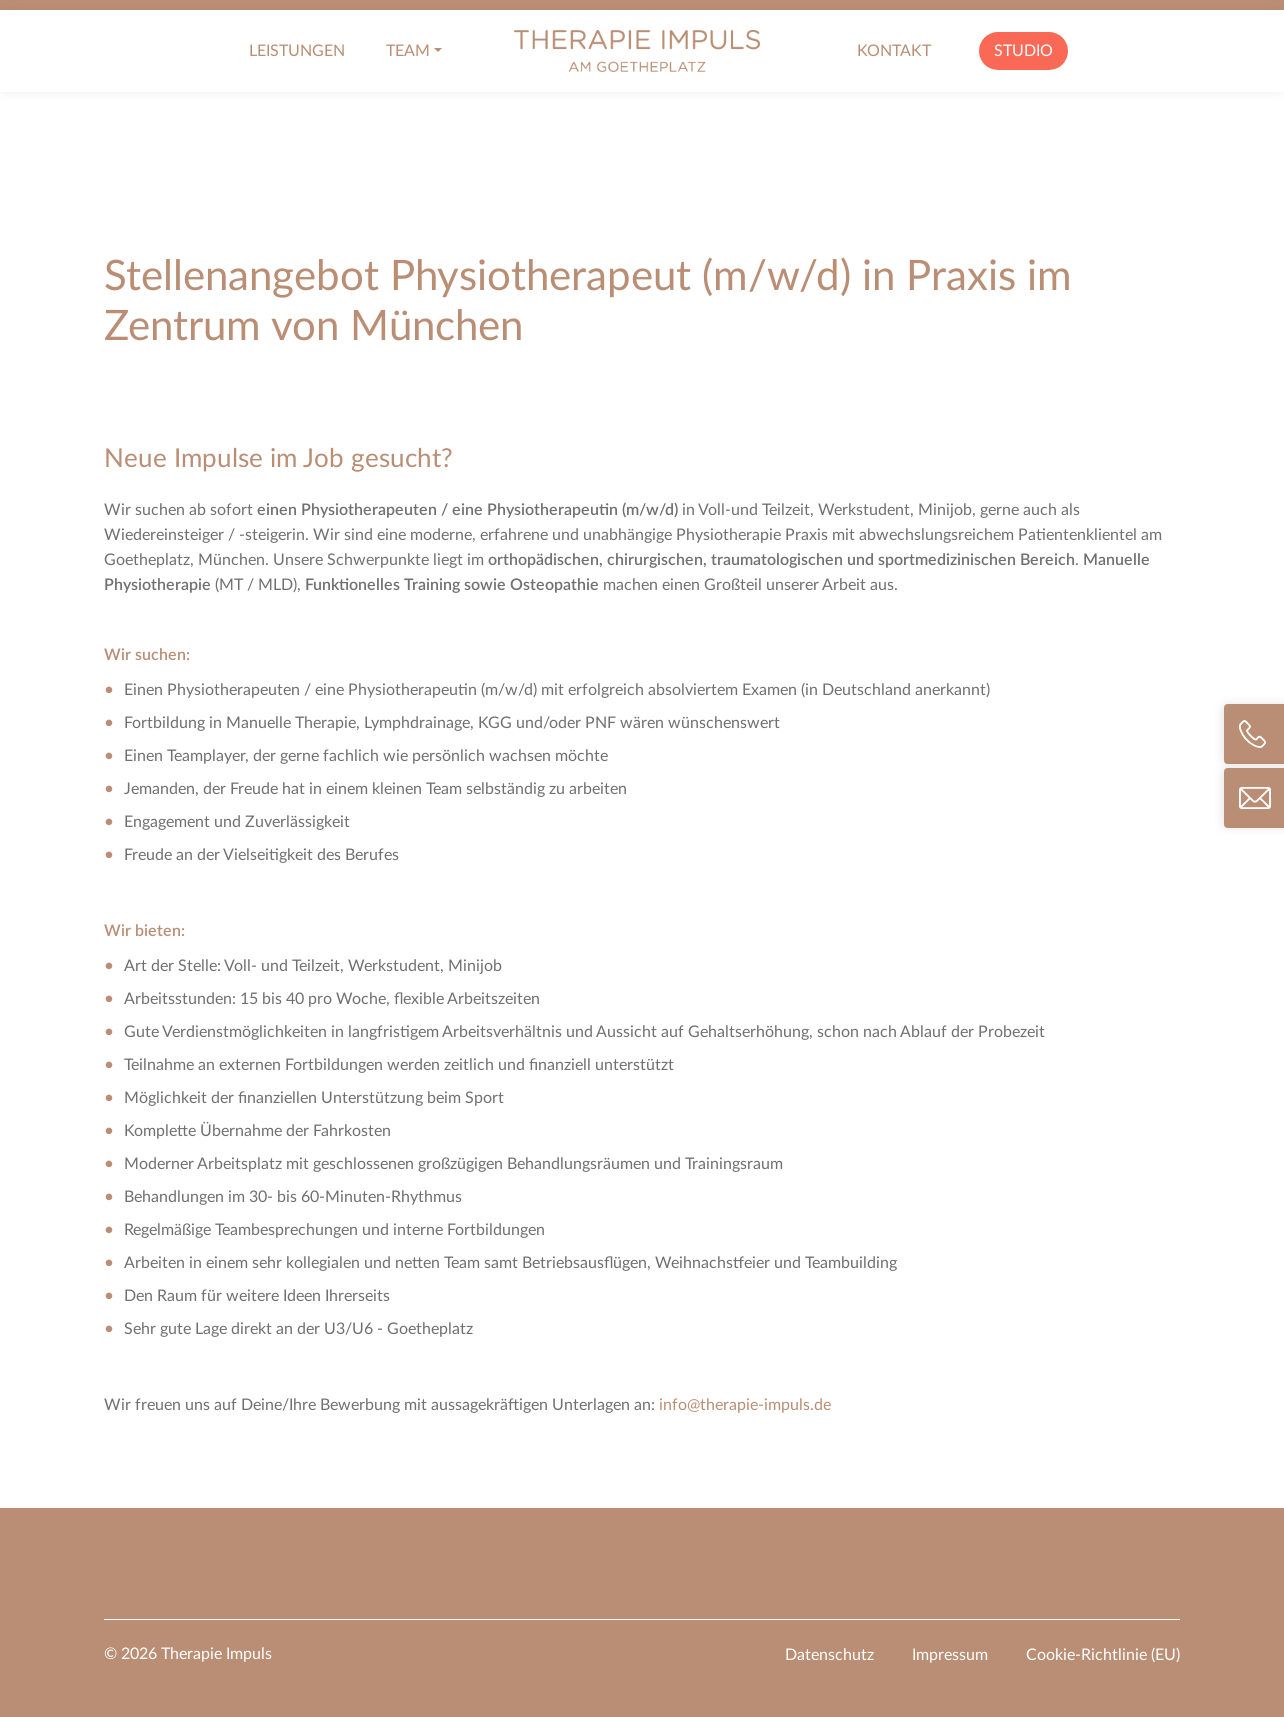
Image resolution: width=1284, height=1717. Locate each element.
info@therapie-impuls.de (745, 1405)
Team (408, 51)
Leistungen (297, 51)
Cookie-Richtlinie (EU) (1103, 1655)
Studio (1023, 51)
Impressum (950, 1655)
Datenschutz (829, 1655)
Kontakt (894, 51)
